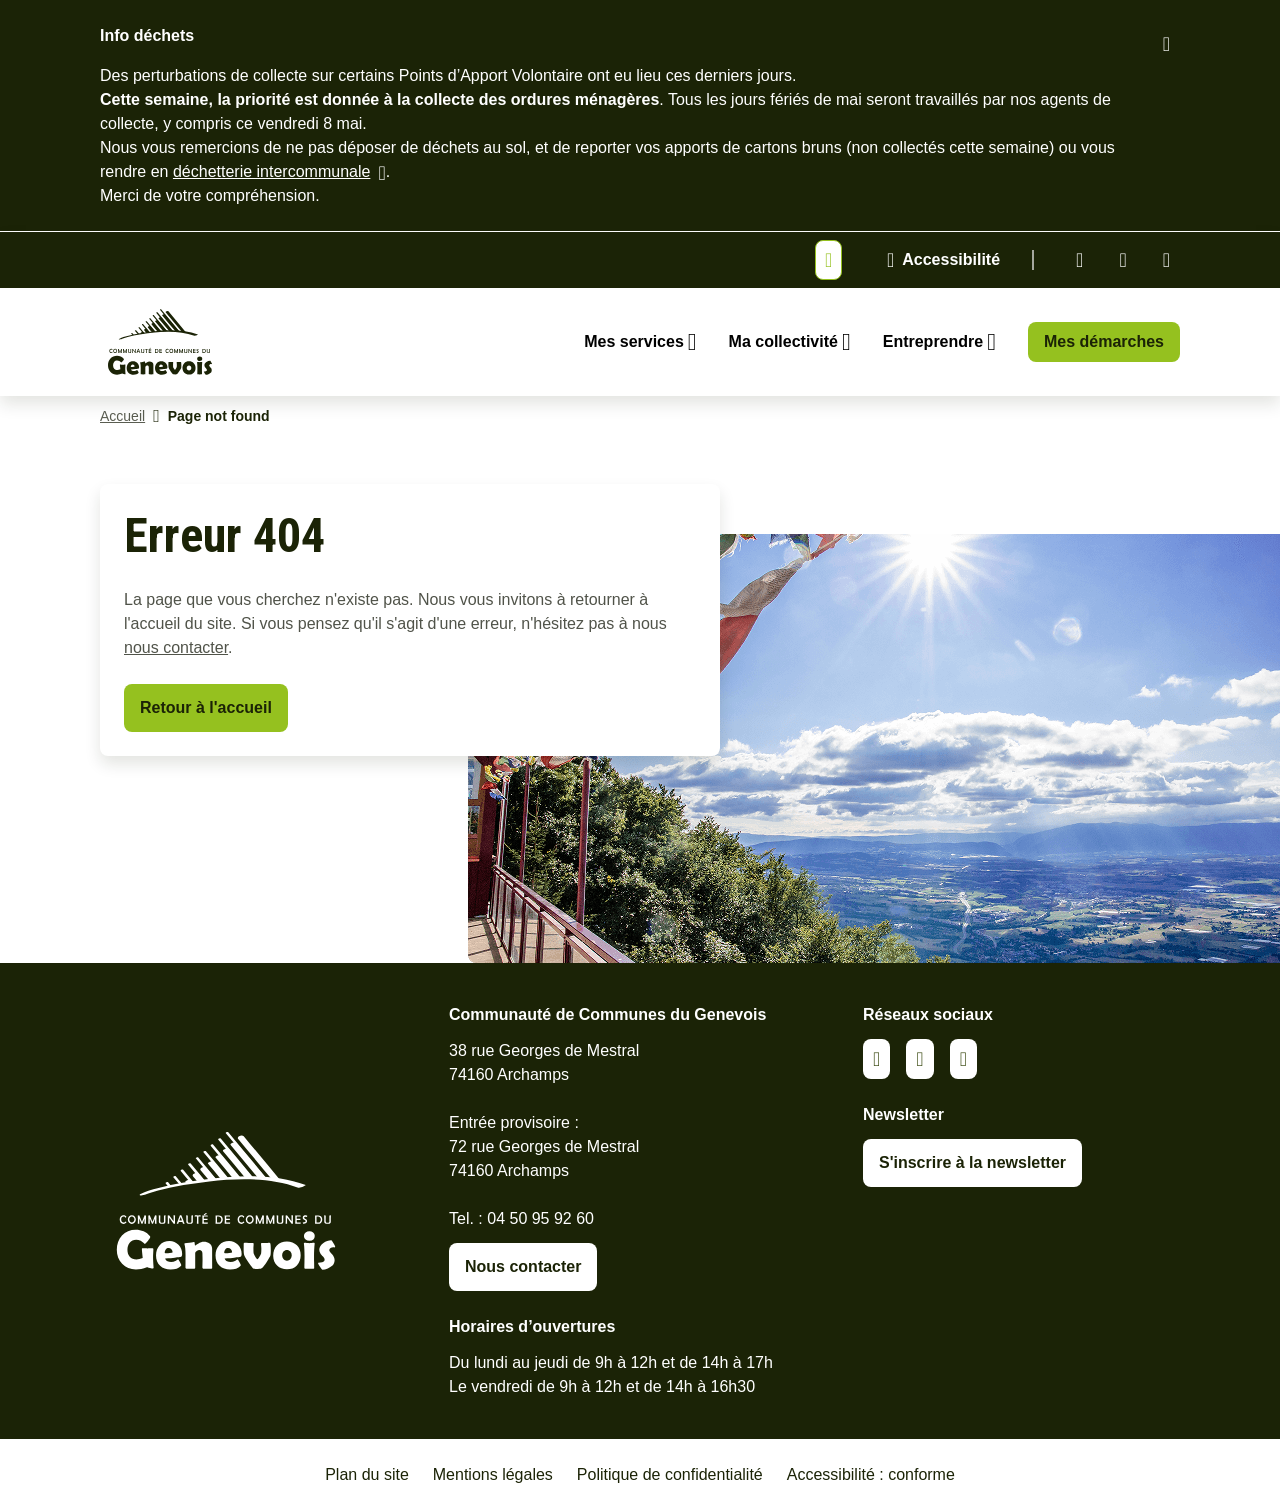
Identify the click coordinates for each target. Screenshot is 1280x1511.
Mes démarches (1104, 341)
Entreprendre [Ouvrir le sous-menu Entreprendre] (933, 341)
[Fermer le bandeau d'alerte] (1166, 44)
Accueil (122, 416)
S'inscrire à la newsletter (972, 1162)
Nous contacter (523, 1266)
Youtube (1166, 260)
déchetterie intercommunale (271, 171)
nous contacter (176, 647)
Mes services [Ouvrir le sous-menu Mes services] (634, 341)
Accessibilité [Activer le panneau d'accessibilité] (951, 259)
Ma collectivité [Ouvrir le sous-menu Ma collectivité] (783, 341)
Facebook (1122, 260)
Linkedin (1079, 260)
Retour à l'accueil (206, 707)
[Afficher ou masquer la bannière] (828, 260)
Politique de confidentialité (670, 1474)
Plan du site (367, 1474)
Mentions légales (493, 1474)
